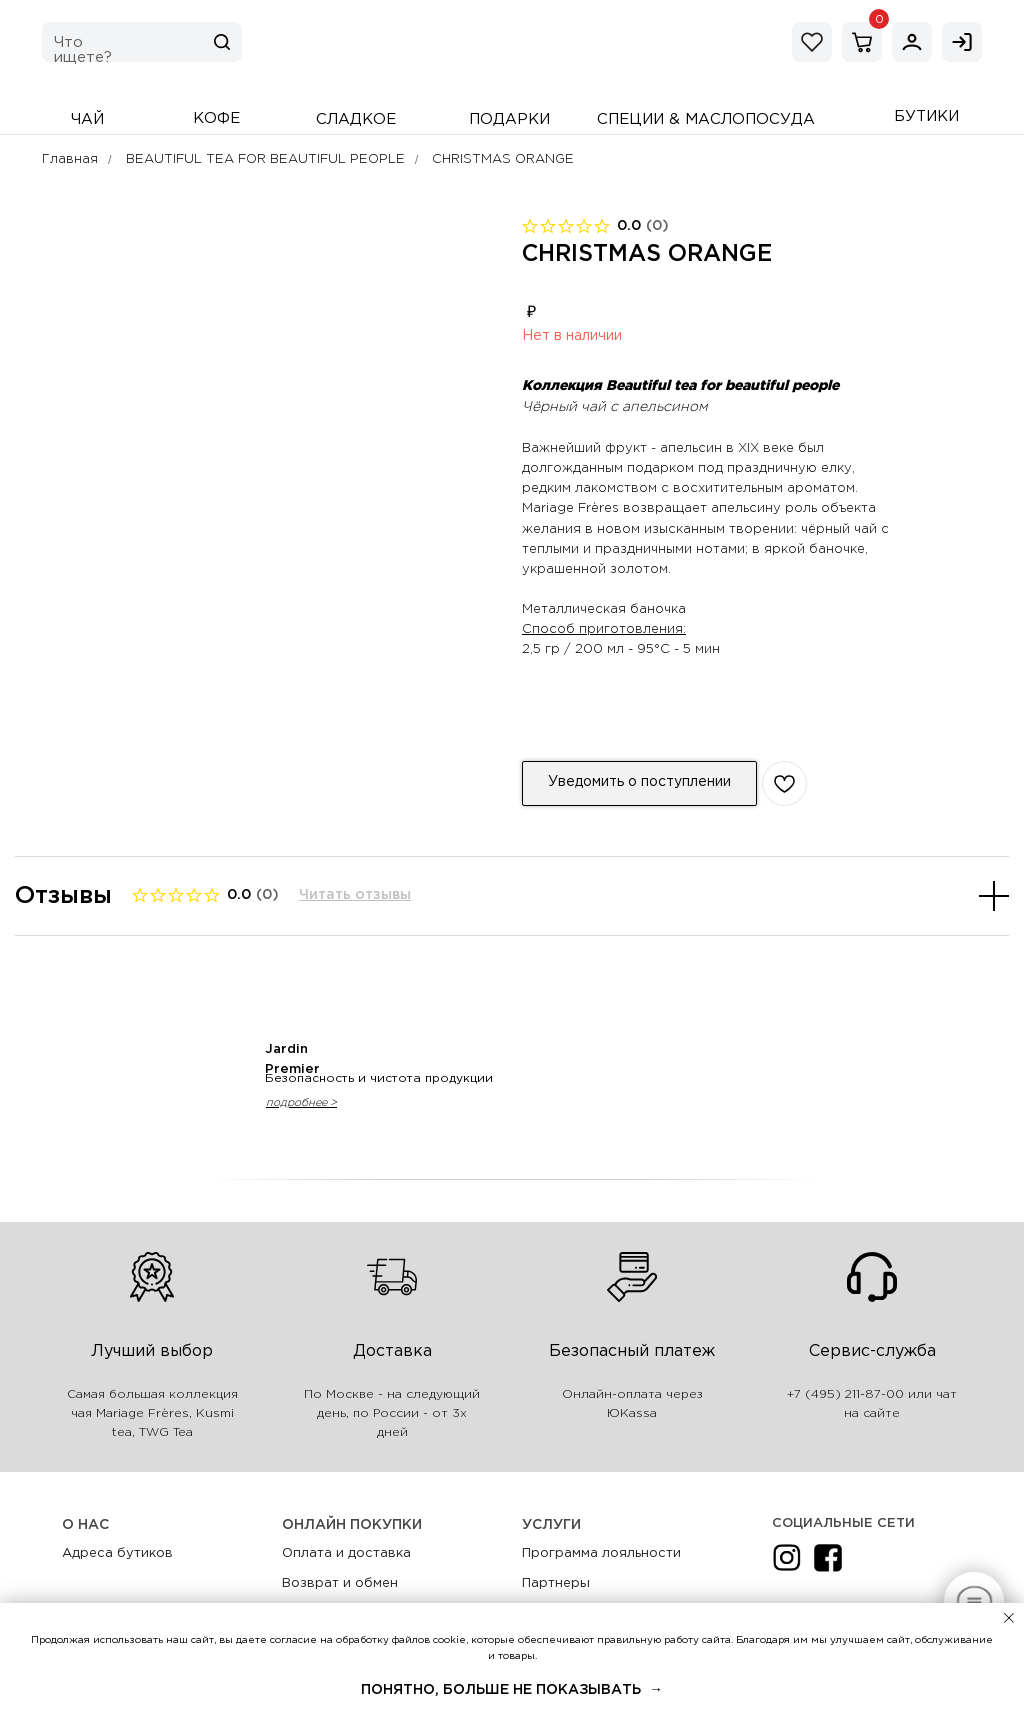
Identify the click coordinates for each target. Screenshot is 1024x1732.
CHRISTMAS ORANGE (503, 159)
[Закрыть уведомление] (1009, 1618)
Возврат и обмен (340, 1583)
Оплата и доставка (346, 1553)
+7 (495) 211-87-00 (845, 1394)
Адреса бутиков (117, 1553)
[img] (912, 42)
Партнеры (556, 1583)
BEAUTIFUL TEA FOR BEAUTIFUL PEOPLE (265, 159)
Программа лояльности (601, 1553)
